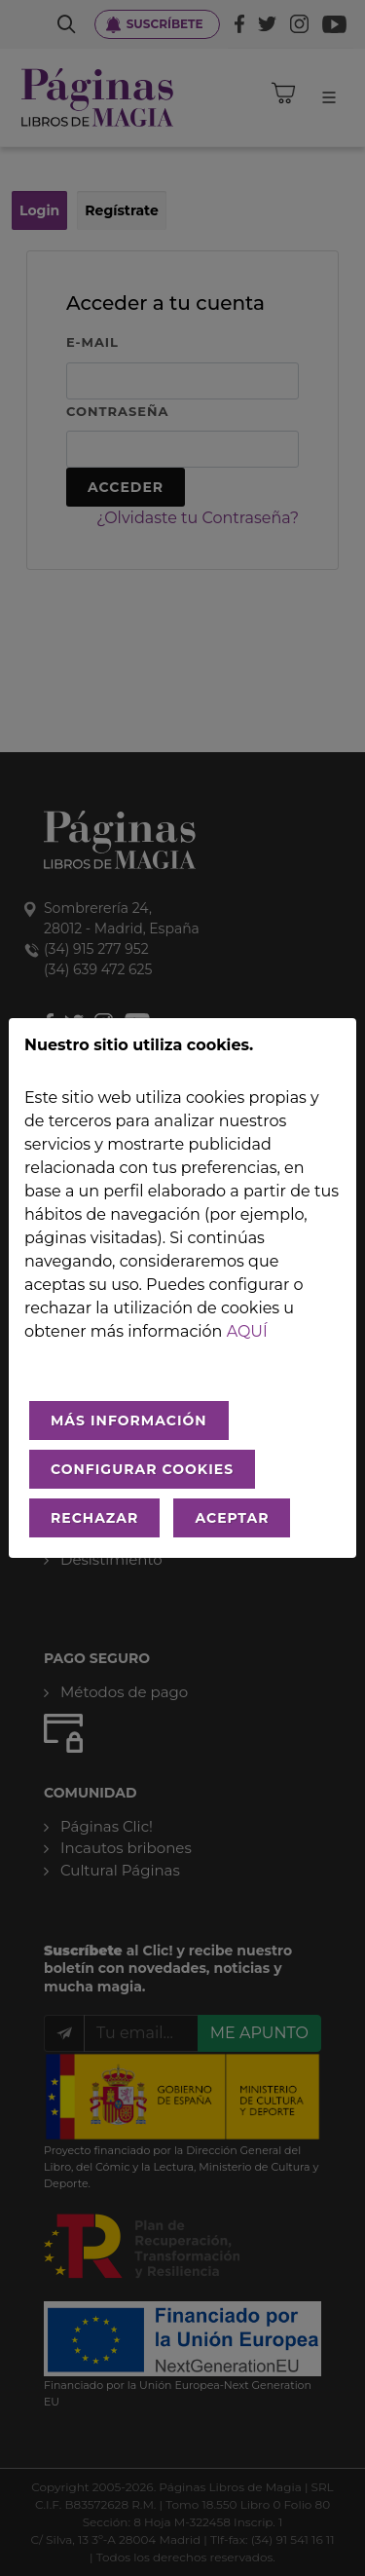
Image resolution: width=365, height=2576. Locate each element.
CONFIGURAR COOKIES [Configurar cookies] (142, 1469)
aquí (247, 1331)
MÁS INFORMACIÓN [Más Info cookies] (129, 1420)
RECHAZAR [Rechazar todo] (94, 1518)
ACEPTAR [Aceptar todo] (232, 1518)
